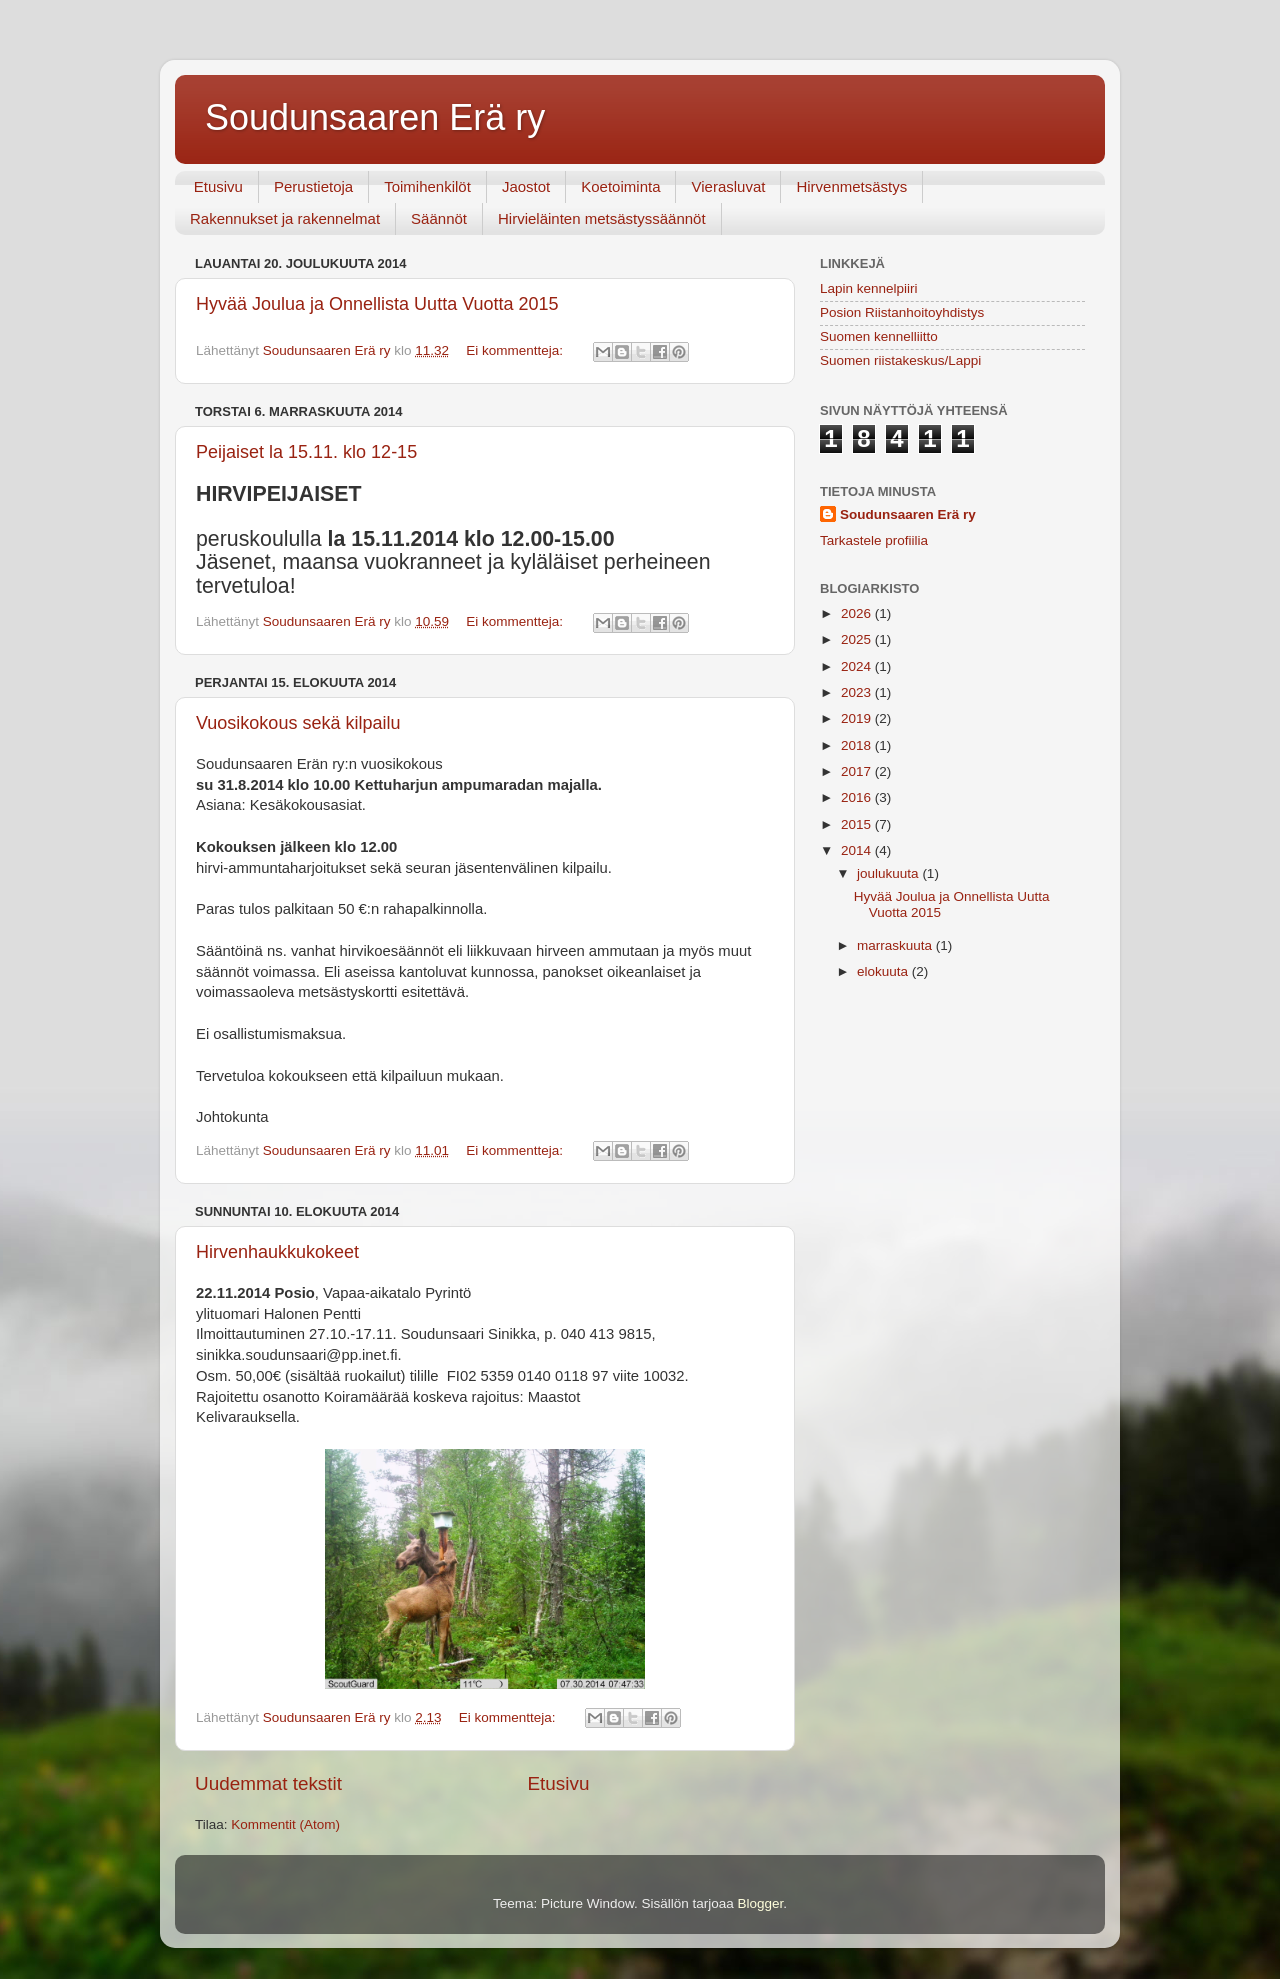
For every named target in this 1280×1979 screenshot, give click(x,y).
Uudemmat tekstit (268, 1783)
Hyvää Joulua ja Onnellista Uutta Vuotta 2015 (377, 304)
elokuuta (884, 971)
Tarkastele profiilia (874, 540)
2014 (858, 850)
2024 (858, 666)
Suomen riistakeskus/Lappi (900, 360)
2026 (858, 613)
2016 (858, 797)
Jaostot (526, 186)
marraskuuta (896, 945)
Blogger (761, 1903)
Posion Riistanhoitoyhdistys (902, 312)
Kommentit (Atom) (285, 1824)
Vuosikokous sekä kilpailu (298, 723)
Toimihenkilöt (427, 186)
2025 (858, 639)
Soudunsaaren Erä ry (375, 117)
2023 (858, 692)
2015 (858, 824)
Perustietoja (313, 186)
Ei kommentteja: (516, 350)
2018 (858, 745)
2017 (858, 771)
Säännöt (439, 218)
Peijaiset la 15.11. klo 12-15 (306, 452)
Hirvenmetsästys (851, 186)
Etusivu (218, 186)
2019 (858, 718)
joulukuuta (889, 873)
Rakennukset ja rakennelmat (285, 218)
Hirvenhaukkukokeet (277, 1252)
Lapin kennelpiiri (869, 288)
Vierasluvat (728, 186)
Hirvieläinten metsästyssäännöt (602, 218)
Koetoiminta (620, 186)
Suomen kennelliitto (879, 336)
